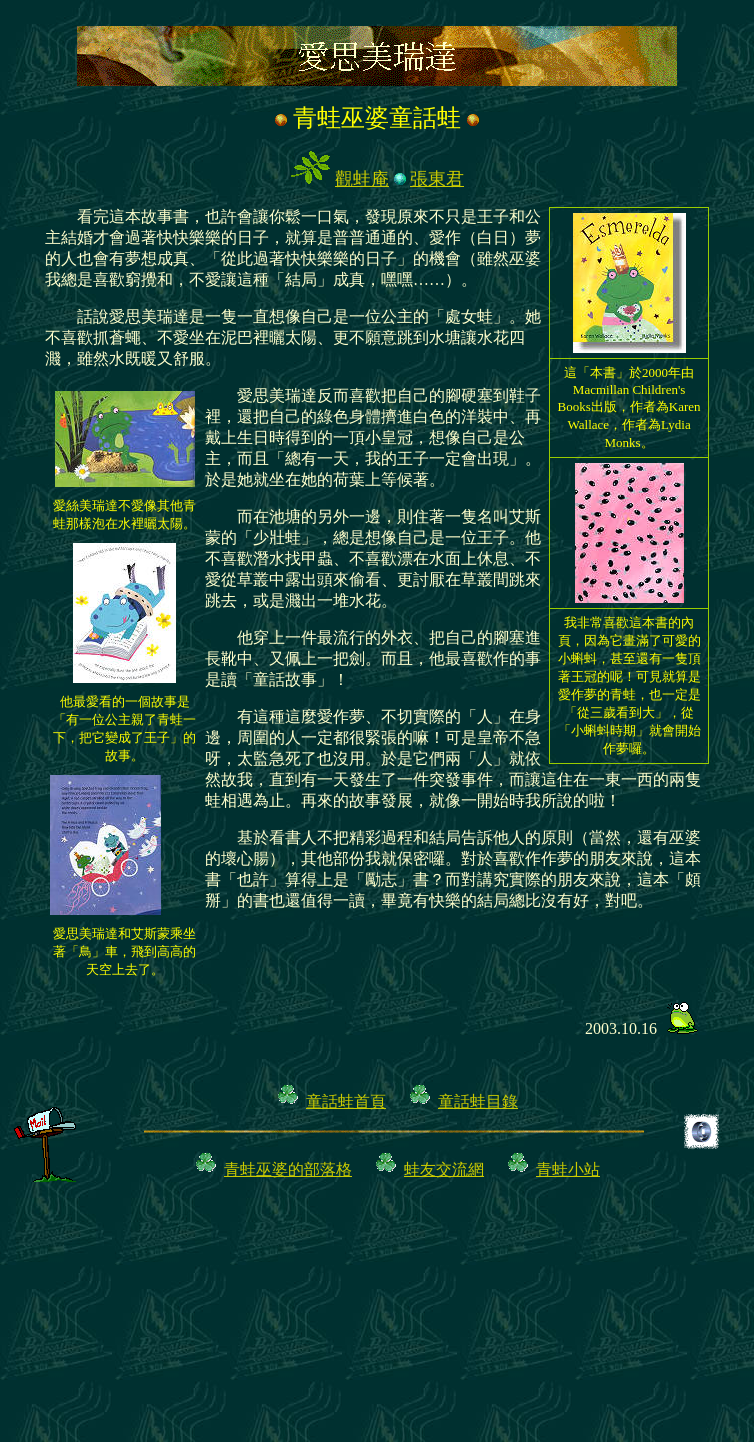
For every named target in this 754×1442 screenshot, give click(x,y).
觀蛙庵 (362, 179)
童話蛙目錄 (478, 1101)
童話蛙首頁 (346, 1101)
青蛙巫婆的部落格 (288, 1169)
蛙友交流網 (444, 1169)
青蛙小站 (568, 1169)
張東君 (437, 179)
